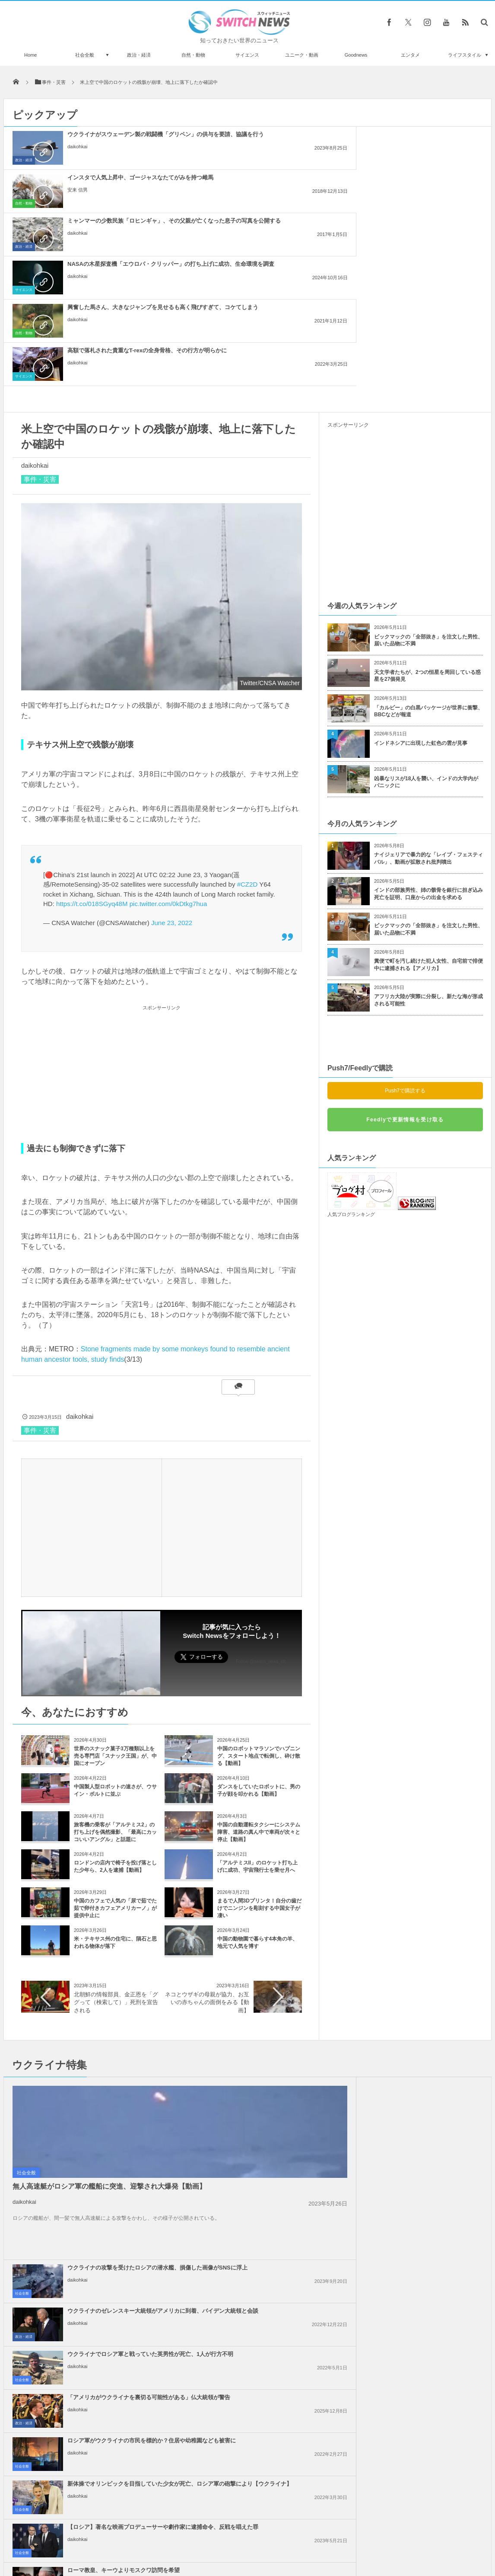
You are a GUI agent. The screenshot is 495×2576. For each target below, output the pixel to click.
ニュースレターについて (324, 2545)
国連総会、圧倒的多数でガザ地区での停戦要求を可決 (425, 2120)
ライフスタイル (464, 54)
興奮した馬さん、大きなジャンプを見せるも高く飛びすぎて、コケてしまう (267, 184)
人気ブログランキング (351, 1041)
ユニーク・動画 (301, 54)
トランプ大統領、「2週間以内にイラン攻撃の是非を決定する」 (423, 2250)
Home (30, 54)
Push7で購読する (405, 918)
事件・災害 (40, 306)
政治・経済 (139, 54)
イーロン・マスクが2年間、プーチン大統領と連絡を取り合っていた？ (101, 2455)
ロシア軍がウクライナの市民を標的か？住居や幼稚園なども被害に (267, 2002)
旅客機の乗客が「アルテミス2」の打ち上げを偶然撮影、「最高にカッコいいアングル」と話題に (115, 1659)
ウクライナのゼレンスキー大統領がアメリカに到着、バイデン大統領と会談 (425, 1919)
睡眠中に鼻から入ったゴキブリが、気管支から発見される (102, 2490)
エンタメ (410, 54)
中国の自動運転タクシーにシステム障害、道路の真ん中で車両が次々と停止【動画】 (258, 1659)
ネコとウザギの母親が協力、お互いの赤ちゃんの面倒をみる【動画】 (207, 1829)
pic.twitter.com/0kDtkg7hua (168, 730)
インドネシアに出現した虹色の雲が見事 (420, 570)
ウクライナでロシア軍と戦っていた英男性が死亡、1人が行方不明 (267, 1959)
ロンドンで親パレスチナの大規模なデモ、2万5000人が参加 (425, 2164)
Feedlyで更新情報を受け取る (405, 947)
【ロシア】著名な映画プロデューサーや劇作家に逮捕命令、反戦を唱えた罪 (267, 2048)
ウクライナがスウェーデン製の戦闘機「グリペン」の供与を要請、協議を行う (109, 141)
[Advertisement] (161, 900)
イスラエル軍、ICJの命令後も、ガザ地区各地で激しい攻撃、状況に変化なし (267, 2167)
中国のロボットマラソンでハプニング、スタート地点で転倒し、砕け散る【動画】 (258, 1583)
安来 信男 (235, 153)
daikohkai (77, 161)
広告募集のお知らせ (388, 2545)
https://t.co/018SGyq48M (91, 730)
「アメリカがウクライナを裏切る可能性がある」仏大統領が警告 (425, 1959)
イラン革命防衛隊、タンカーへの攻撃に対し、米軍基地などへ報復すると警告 (267, 2124)
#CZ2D (247, 711)
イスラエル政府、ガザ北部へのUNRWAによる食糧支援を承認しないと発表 (424, 2210)
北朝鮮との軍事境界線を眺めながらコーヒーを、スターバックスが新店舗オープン (102, 2419)
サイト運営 (159, 2545)
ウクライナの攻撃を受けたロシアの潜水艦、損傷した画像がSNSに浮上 (267, 1919)
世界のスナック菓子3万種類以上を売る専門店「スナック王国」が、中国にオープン (115, 1583)
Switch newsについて (108, 2545)
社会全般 (84, 54)
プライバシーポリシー (212, 2545)
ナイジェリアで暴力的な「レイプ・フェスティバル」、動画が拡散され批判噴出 (428, 685)
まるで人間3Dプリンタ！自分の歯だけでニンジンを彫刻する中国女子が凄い (259, 1735)
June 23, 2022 (171, 749)
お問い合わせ (266, 2545)
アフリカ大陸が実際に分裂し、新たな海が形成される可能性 (428, 827)
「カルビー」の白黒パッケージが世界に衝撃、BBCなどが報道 (428, 538)
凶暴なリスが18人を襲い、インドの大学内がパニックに (426, 609)
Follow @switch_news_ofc (261, 1488)
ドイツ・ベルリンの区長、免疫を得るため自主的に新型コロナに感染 (102, 2384)
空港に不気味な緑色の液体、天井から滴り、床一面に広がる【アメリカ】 (102, 2349)
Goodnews (356, 54)
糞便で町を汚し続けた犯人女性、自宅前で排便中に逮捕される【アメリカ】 (428, 791)
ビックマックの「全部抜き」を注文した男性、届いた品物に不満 (428, 467)
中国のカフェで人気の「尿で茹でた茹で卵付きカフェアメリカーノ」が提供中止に (115, 1735)
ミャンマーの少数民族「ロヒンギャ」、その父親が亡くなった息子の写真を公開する (425, 141)
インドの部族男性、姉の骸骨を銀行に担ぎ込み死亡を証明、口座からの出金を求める (428, 721)
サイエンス (247, 54)
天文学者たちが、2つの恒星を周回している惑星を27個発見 (427, 503)
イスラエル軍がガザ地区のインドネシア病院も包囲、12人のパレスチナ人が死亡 (267, 2210)
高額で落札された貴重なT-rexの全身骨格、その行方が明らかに (423, 181)
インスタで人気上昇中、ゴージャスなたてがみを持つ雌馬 (267, 138)
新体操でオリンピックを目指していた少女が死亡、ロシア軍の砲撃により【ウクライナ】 (425, 2005)
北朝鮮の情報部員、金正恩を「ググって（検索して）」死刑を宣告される (116, 1829)
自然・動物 (193, 54)
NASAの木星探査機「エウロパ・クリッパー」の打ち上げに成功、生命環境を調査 (109, 184)
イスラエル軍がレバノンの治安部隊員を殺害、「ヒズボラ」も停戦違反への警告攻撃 (267, 2253)
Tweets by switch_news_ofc (247, 2337)
